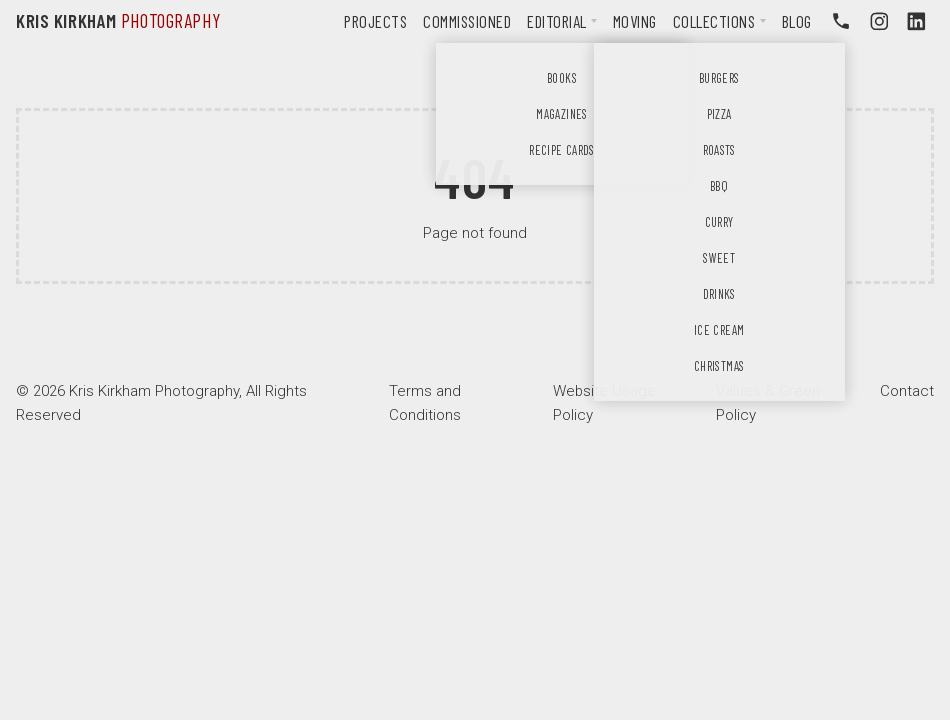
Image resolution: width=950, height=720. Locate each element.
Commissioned (467, 21)
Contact (907, 391)
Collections (714, 21)
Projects (375, 21)
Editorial (557, 21)
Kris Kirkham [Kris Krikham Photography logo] (118, 21)
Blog (797, 21)
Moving (635, 21)
